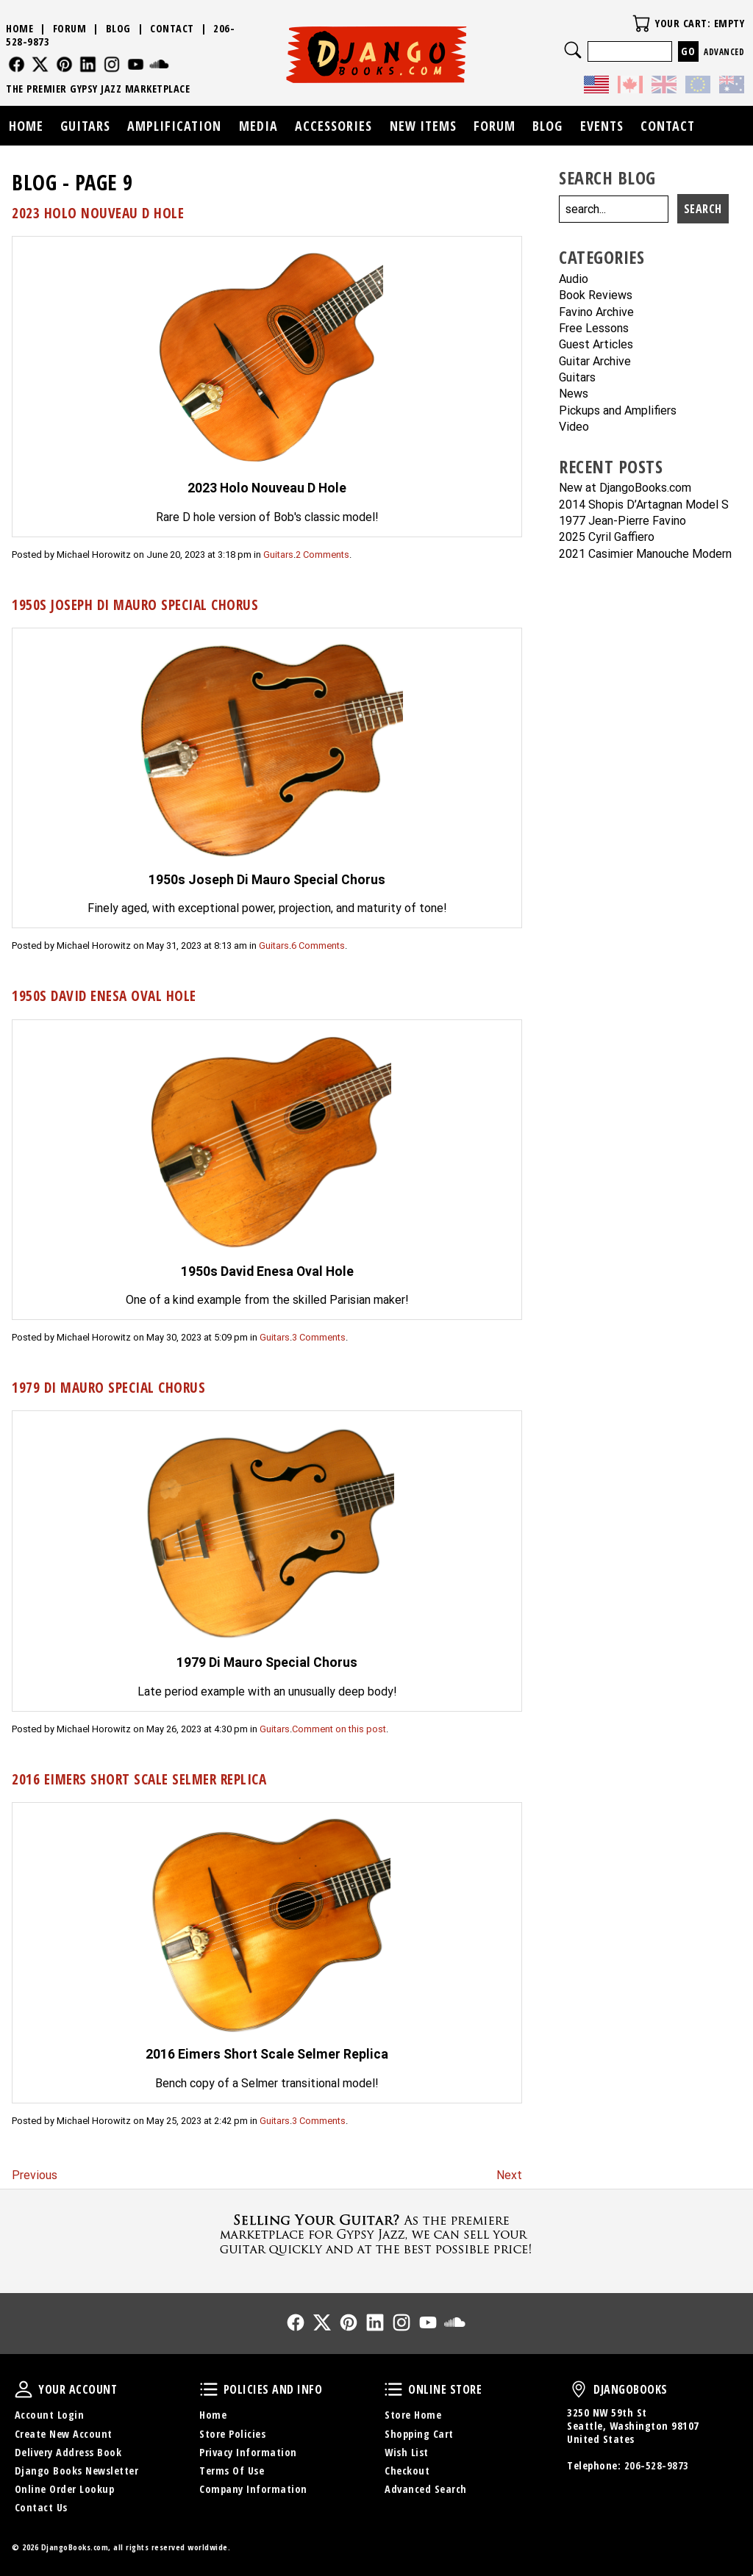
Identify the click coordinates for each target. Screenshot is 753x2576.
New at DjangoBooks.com (625, 488)
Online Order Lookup (65, 2489)
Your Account (23, 2389)
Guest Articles (596, 345)
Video (574, 427)
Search (573, 50)
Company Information (253, 2489)
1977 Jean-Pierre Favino (622, 521)
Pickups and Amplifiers (618, 411)
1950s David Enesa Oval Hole (104, 995)
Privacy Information (248, 2452)
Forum (70, 28)
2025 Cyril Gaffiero (606, 537)
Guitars (278, 554)
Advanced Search (426, 2489)
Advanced (724, 51)
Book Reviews (595, 296)
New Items (423, 125)
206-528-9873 (656, 2465)
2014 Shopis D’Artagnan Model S (644, 505)
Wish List (407, 2452)
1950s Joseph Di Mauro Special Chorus (135, 604)
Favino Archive (596, 312)
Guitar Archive (595, 362)
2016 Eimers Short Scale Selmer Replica (139, 1779)
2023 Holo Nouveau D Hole (98, 213)
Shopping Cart (419, 2434)
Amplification (174, 125)
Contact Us (41, 2507)
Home (19, 28)
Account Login (50, 2415)
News (573, 394)
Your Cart (641, 23)
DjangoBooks (578, 2389)
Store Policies (232, 2434)
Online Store (393, 2389)
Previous (34, 2175)
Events (602, 125)
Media (258, 125)
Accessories (333, 125)
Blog (118, 28)
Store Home (413, 2415)
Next (509, 2175)
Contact (172, 28)
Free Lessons (594, 329)
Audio (573, 279)
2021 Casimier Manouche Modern (645, 554)
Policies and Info (209, 2389)
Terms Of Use (231, 2471)
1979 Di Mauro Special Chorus (108, 1387)
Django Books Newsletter (77, 2471)
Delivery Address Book (68, 2452)
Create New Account (64, 2434)
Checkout (407, 2471)
